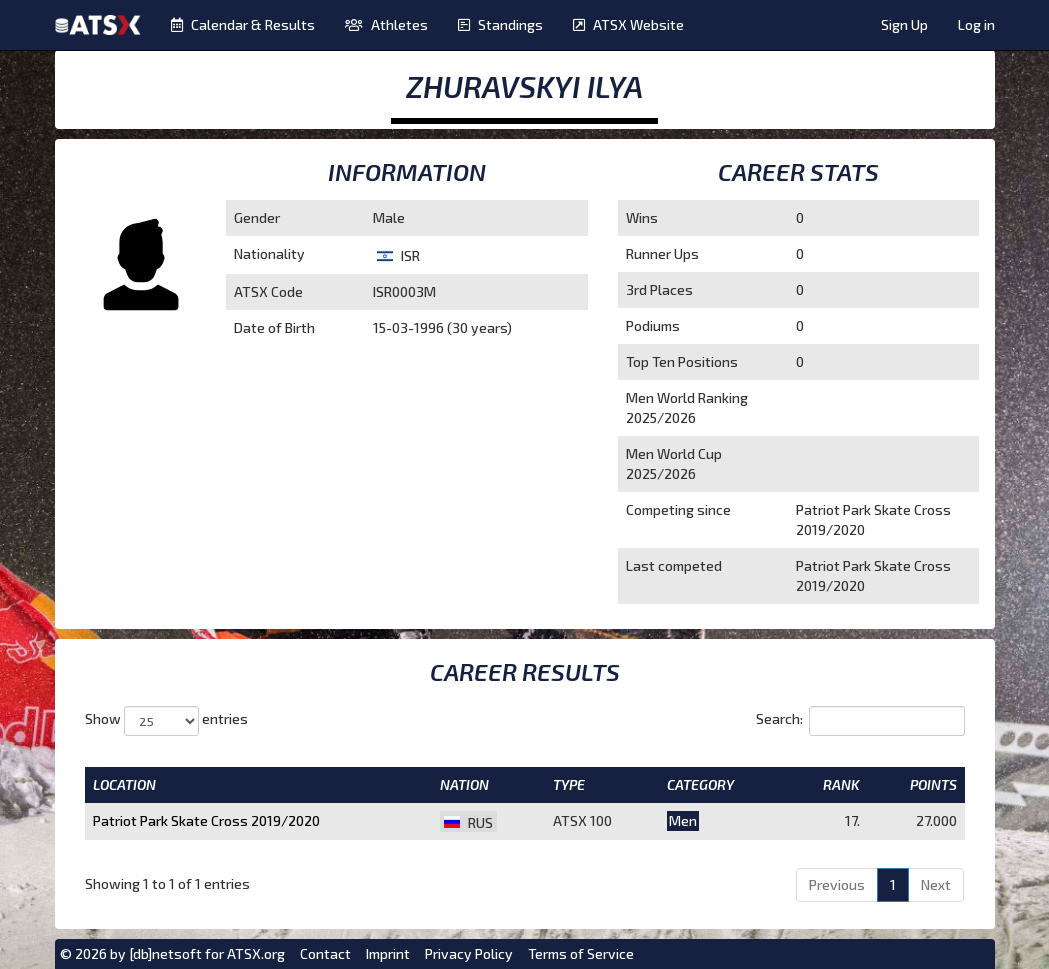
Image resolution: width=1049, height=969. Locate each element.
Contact (325, 953)
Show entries (166, 721)
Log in (976, 24)
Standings (500, 24)
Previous (837, 884)
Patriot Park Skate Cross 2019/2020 (206, 820)
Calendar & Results (243, 24)
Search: (860, 721)
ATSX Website (628, 24)
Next (936, 884)
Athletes (386, 24)
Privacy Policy (469, 953)
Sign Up (904, 24)
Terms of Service (581, 953)
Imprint (388, 953)
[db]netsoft (165, 953)
